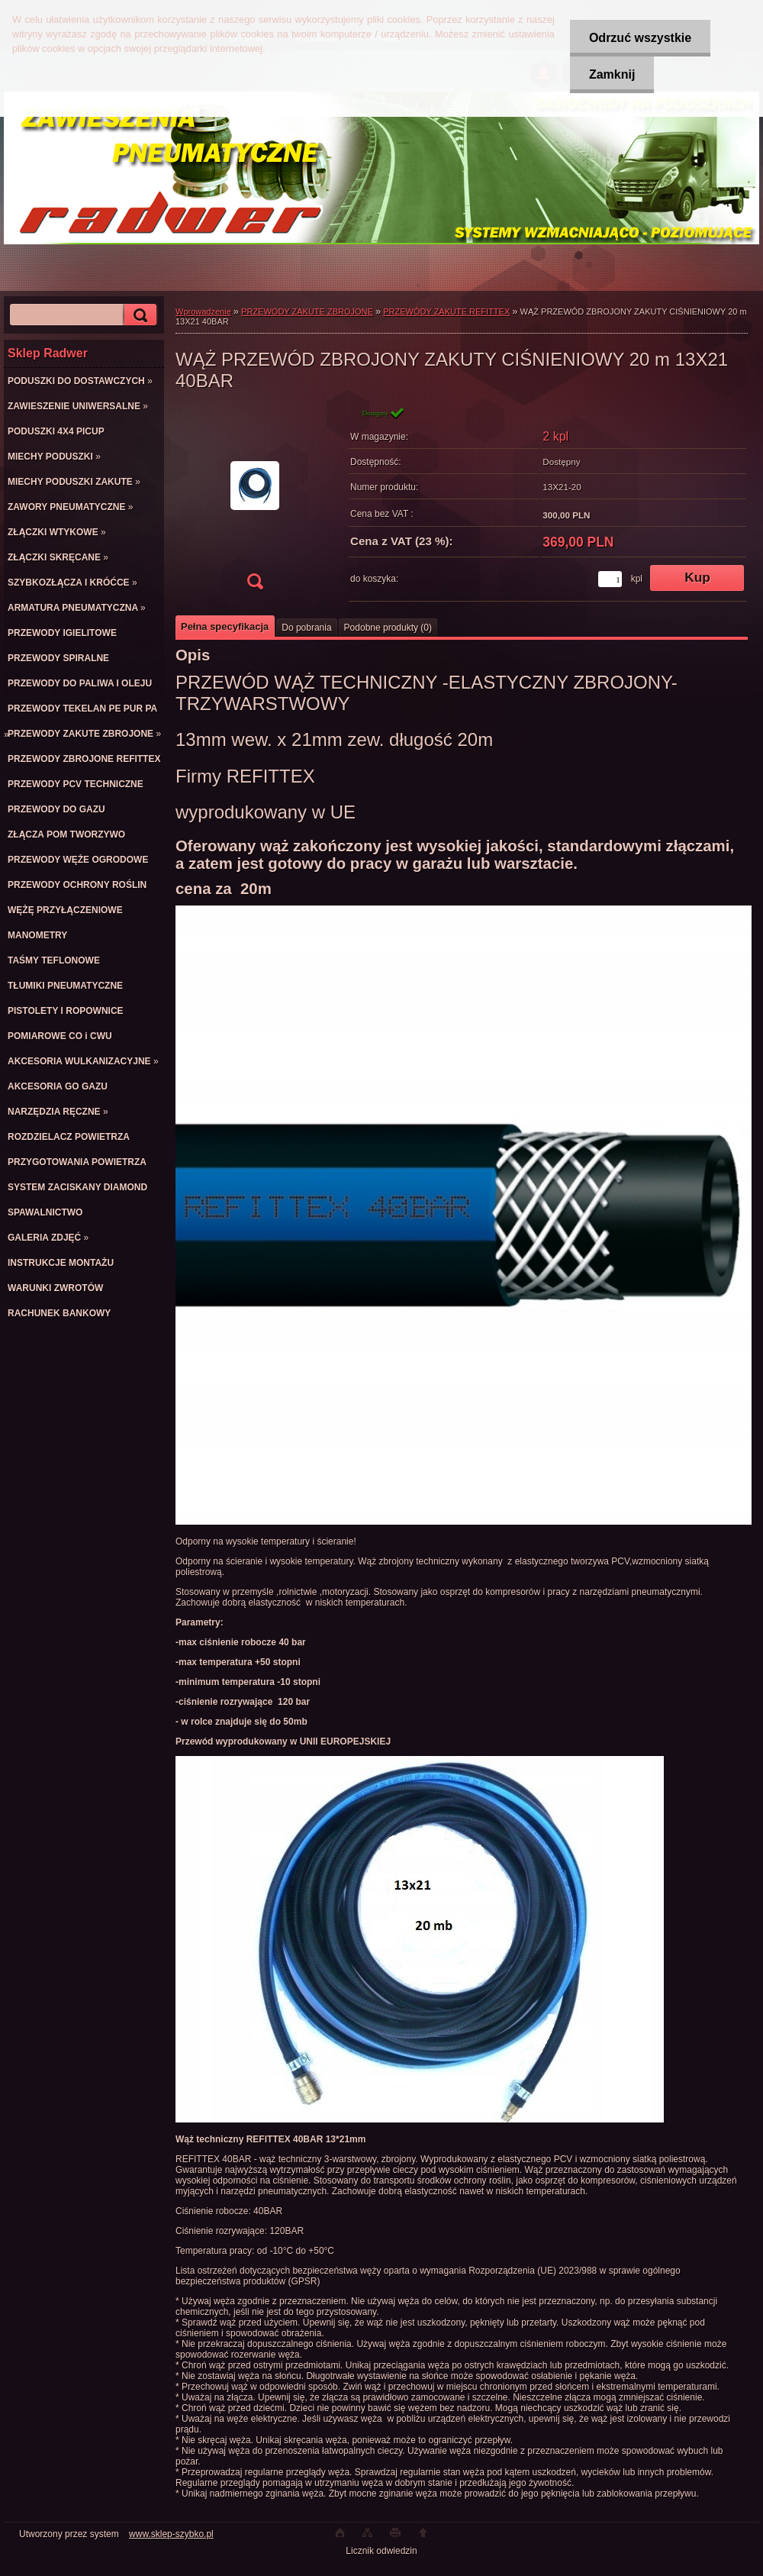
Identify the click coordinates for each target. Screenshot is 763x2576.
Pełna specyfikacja (225, 626)
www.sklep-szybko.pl (171, 2534)
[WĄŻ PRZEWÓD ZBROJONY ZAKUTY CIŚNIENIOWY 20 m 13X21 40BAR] (254, 502)
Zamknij (612, 74)
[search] (138, 315)
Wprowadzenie (203, 311)
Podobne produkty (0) (388, 627)
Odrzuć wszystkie (640, 37)
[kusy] (610, 579)
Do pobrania (306, 627)
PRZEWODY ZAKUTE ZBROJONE (307, 311)
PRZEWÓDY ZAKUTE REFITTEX (446, 311)
